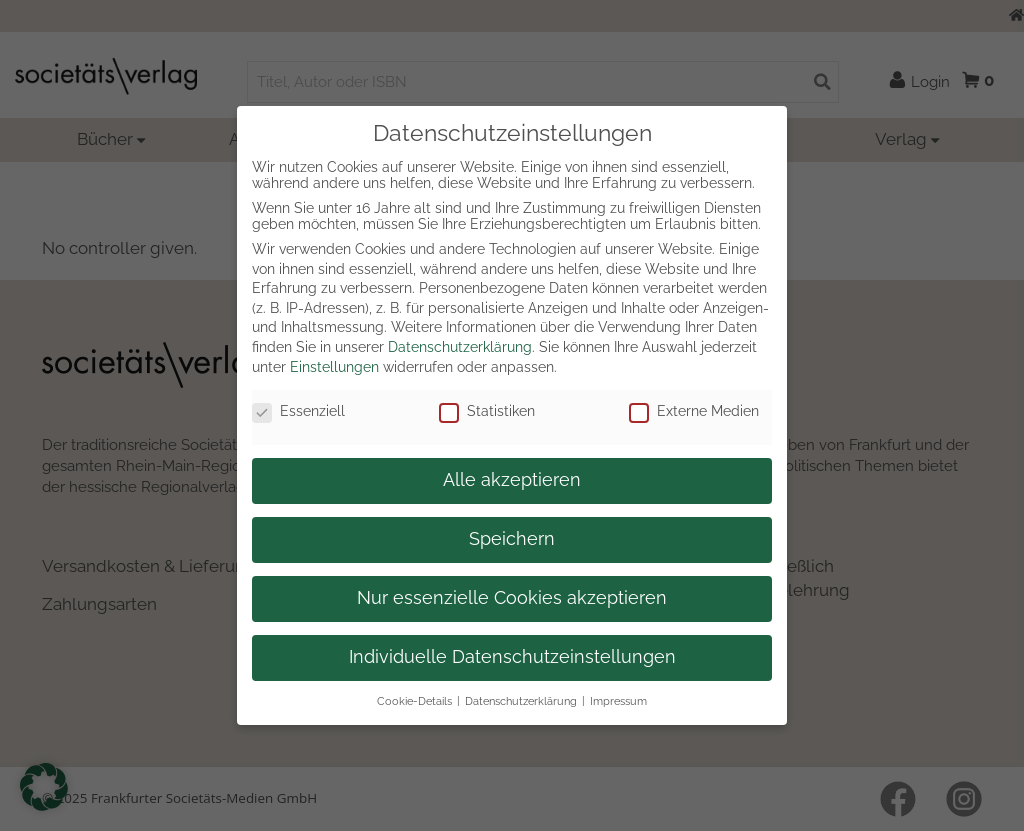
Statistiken (487, 411)
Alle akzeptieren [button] (512, 480)
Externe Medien (694, 411)
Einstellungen (334, 367)
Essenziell (298, 411)
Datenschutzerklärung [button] (521, 701)
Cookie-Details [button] (414, 701)
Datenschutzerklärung (460, 347)
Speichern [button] (512, 539)
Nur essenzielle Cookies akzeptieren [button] (512, 598)
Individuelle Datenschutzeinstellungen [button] (512, 657)
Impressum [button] (618, 701)
